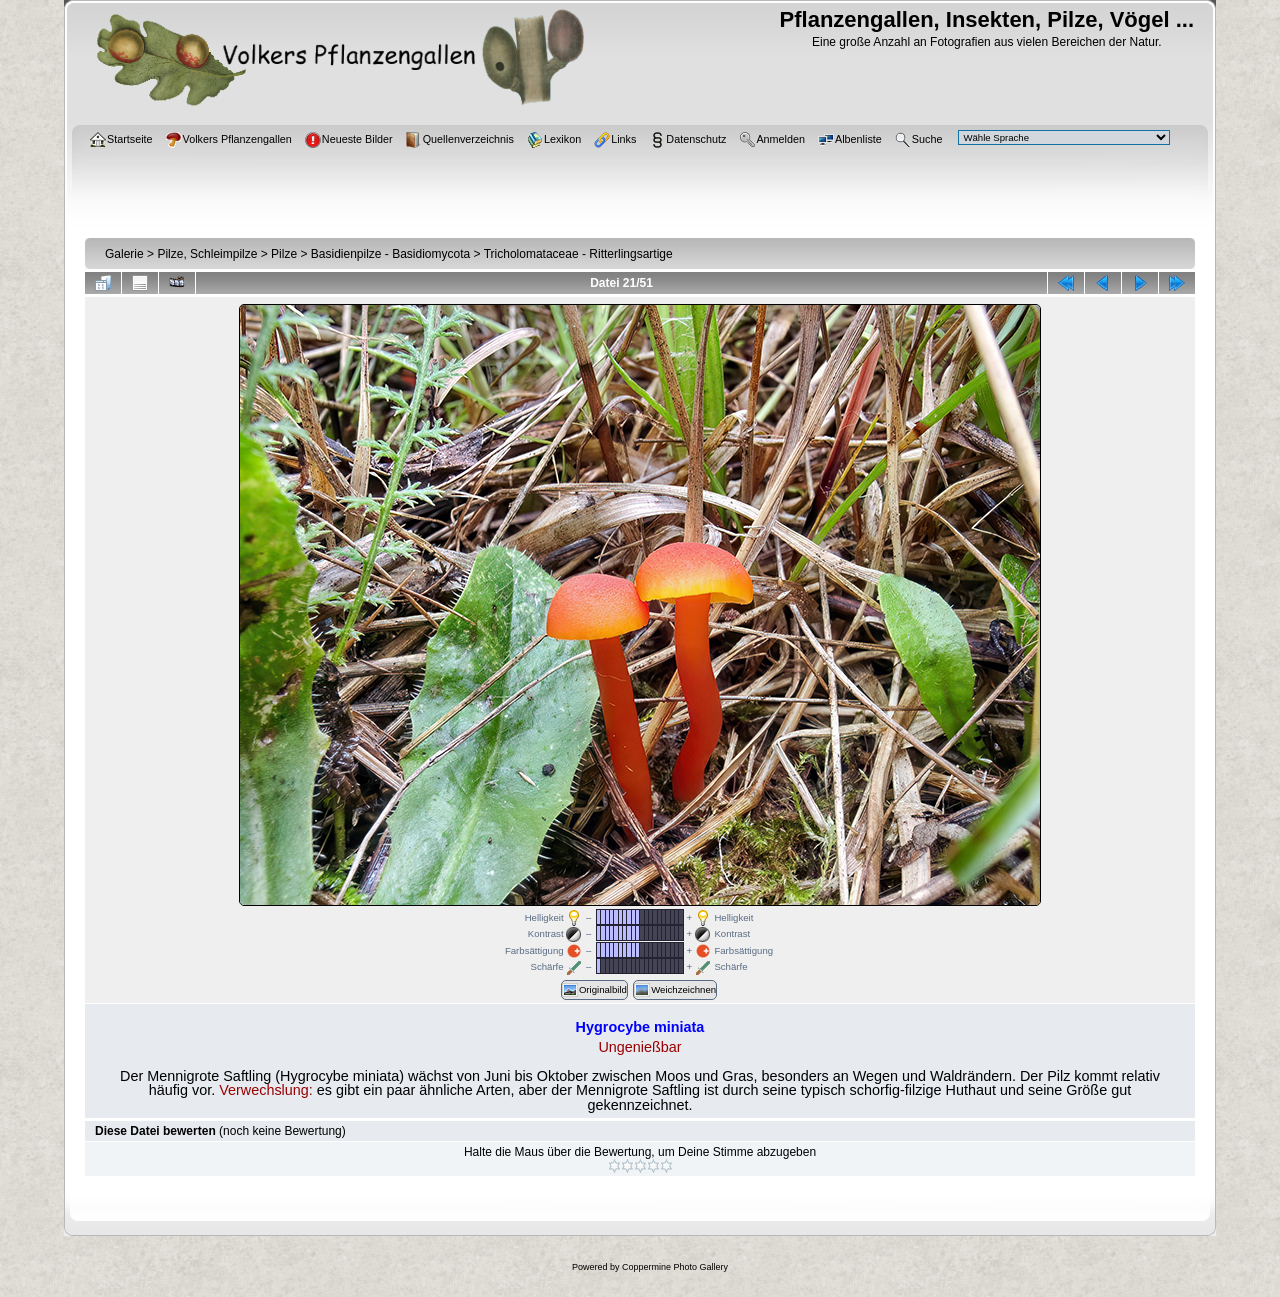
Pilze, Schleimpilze (207, 254)
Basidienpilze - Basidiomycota (390, 254)
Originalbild (594, 990)
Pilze (284, 254)
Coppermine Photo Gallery (675, 1267)
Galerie (124, 254)
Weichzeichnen (675, 990)
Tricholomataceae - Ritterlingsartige (578, 254)
